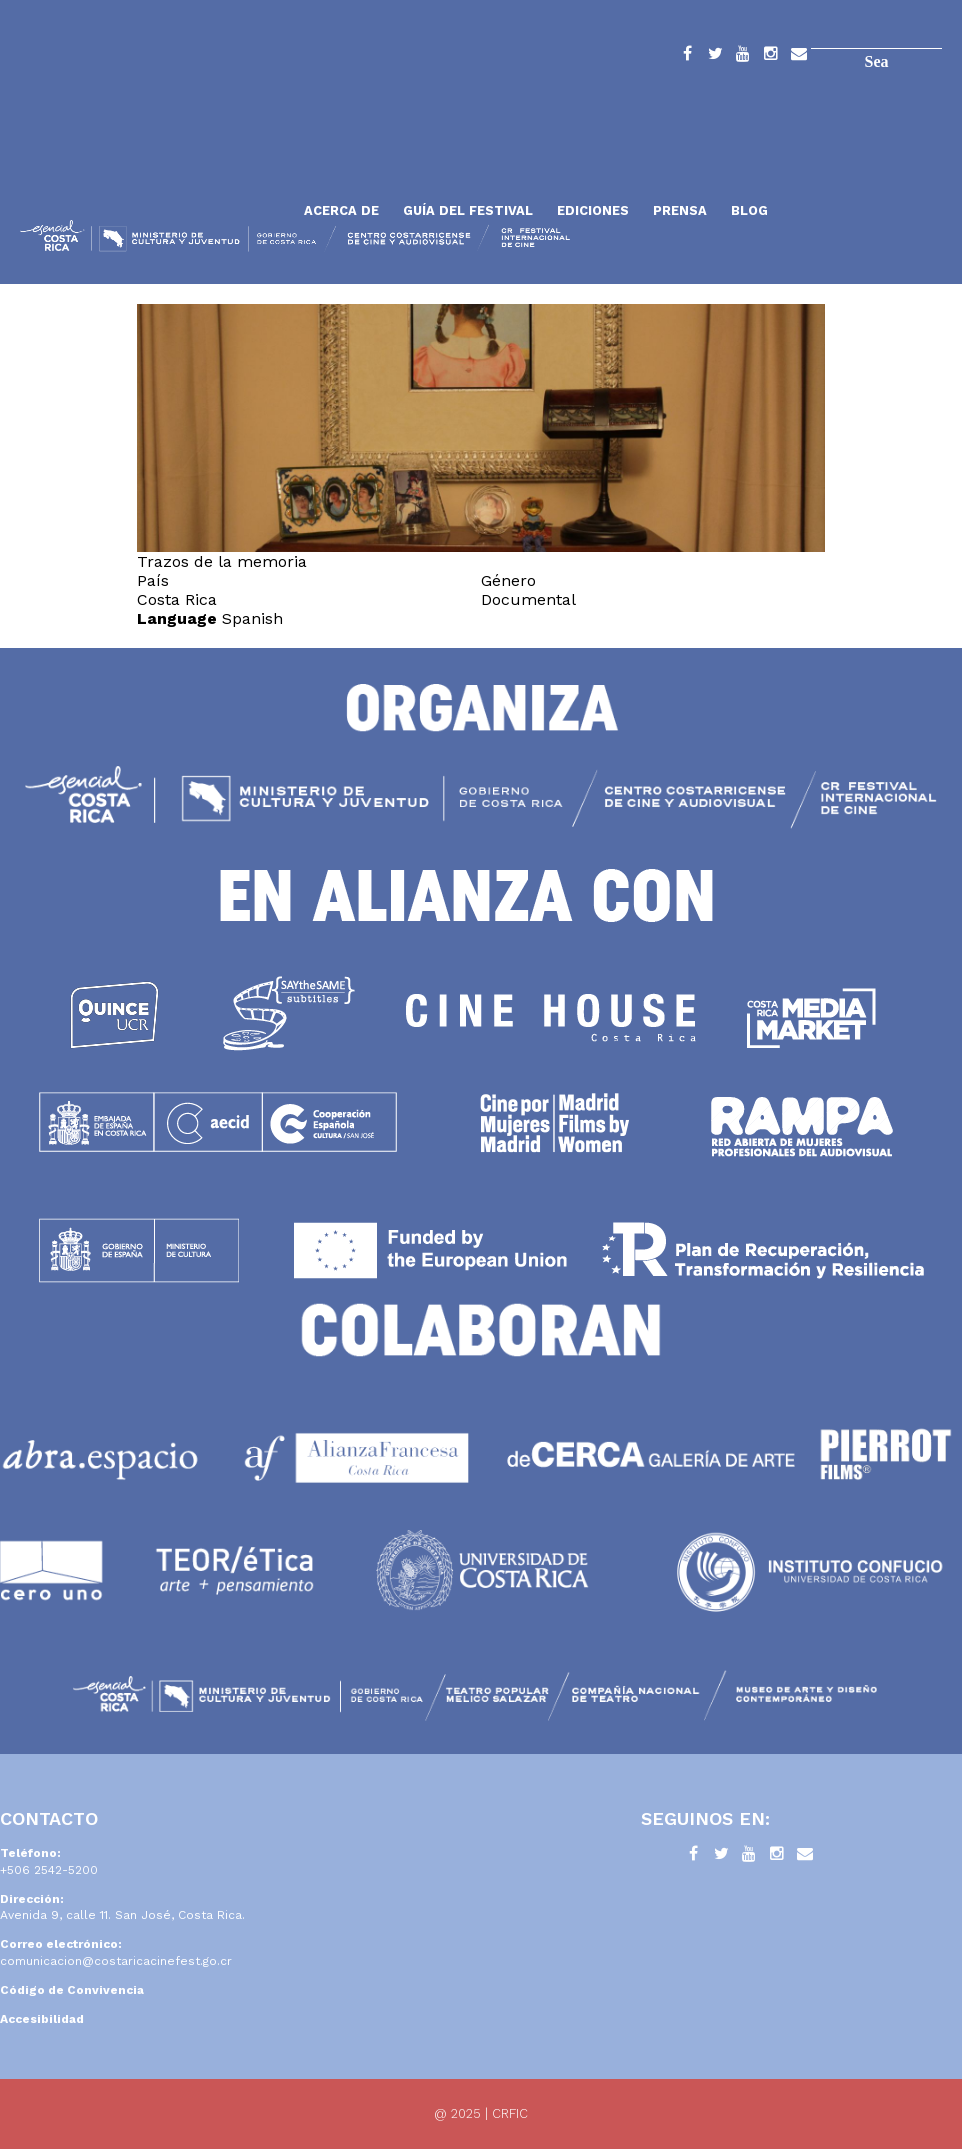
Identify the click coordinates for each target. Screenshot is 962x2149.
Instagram (771, 57)
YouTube (743, 57)
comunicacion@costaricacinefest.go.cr (116, 1961)
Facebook (687, 57)
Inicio (155, 162)
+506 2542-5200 (49, 1870)
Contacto (799, 57)
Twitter (715, 57)
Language (177, 618)
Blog (749, 210)
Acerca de (341, 210)
